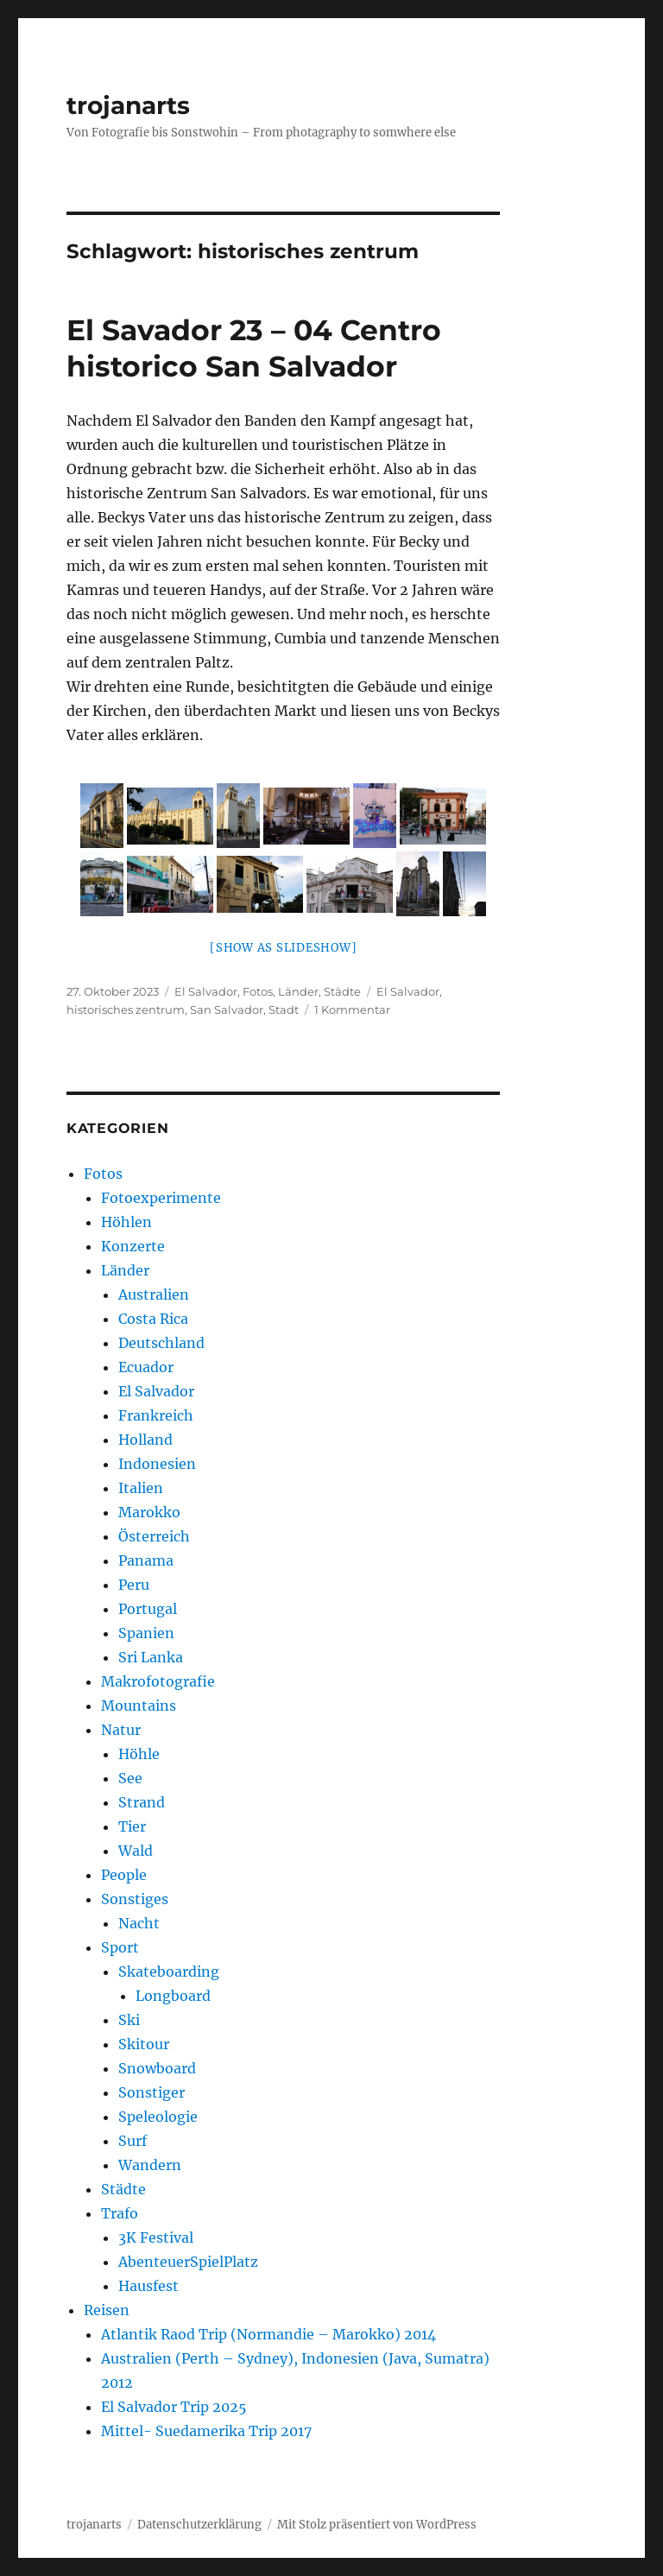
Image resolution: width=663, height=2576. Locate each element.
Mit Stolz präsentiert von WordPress (377, 2524)
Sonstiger (151, 2092)
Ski (129, 2020)
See (130, 1778)
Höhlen (126, 1222)
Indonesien (157, 1463)
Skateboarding (168, 1971)
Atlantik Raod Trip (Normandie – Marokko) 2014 (268, 2334)
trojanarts (128, 105)
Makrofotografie (158, 1681)
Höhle (139, 1754)
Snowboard (157, 2068)
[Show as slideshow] (283, 947)
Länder (298, 991)
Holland (145, 1439)
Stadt (283, 1009)
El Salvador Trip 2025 (174, 2406)
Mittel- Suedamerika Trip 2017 (206, 2431)
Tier (132, 1826)
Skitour (143, 2044)
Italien (140, 1488)
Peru (133, 1584)
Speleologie (158, 2116)
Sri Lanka (150, 1657)
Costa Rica (153, 1318)
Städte (342, 991)
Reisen (106, 2310)
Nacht (139, 1923)
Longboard (173, 1995)
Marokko (149, 1512)
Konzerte (133, 1246)
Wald (135, 1850)
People (124, 1874)
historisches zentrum (125, 1009)
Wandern (149, 2165)
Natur (121, 1729)
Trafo (119, 2213)
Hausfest (148, 2285)
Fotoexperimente (161, 1197)
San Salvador (226, 1009)
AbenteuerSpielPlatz (188, 2261)
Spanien (146, 1633)
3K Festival (155, 2237)
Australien (153, 1294)
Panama (146, 1560)
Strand (141, 1802)
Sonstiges (134, 1899)
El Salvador (205, 991)
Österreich (154, 1536)
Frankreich (155, 1415)
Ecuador (146, 1367)
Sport (120, 1947)
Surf (132, 2140)
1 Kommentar (352, 1009)
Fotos (258, 991)
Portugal (147, 1608)
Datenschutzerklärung (199, 2524)
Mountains (138, 1705)
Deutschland (161, 1342)
